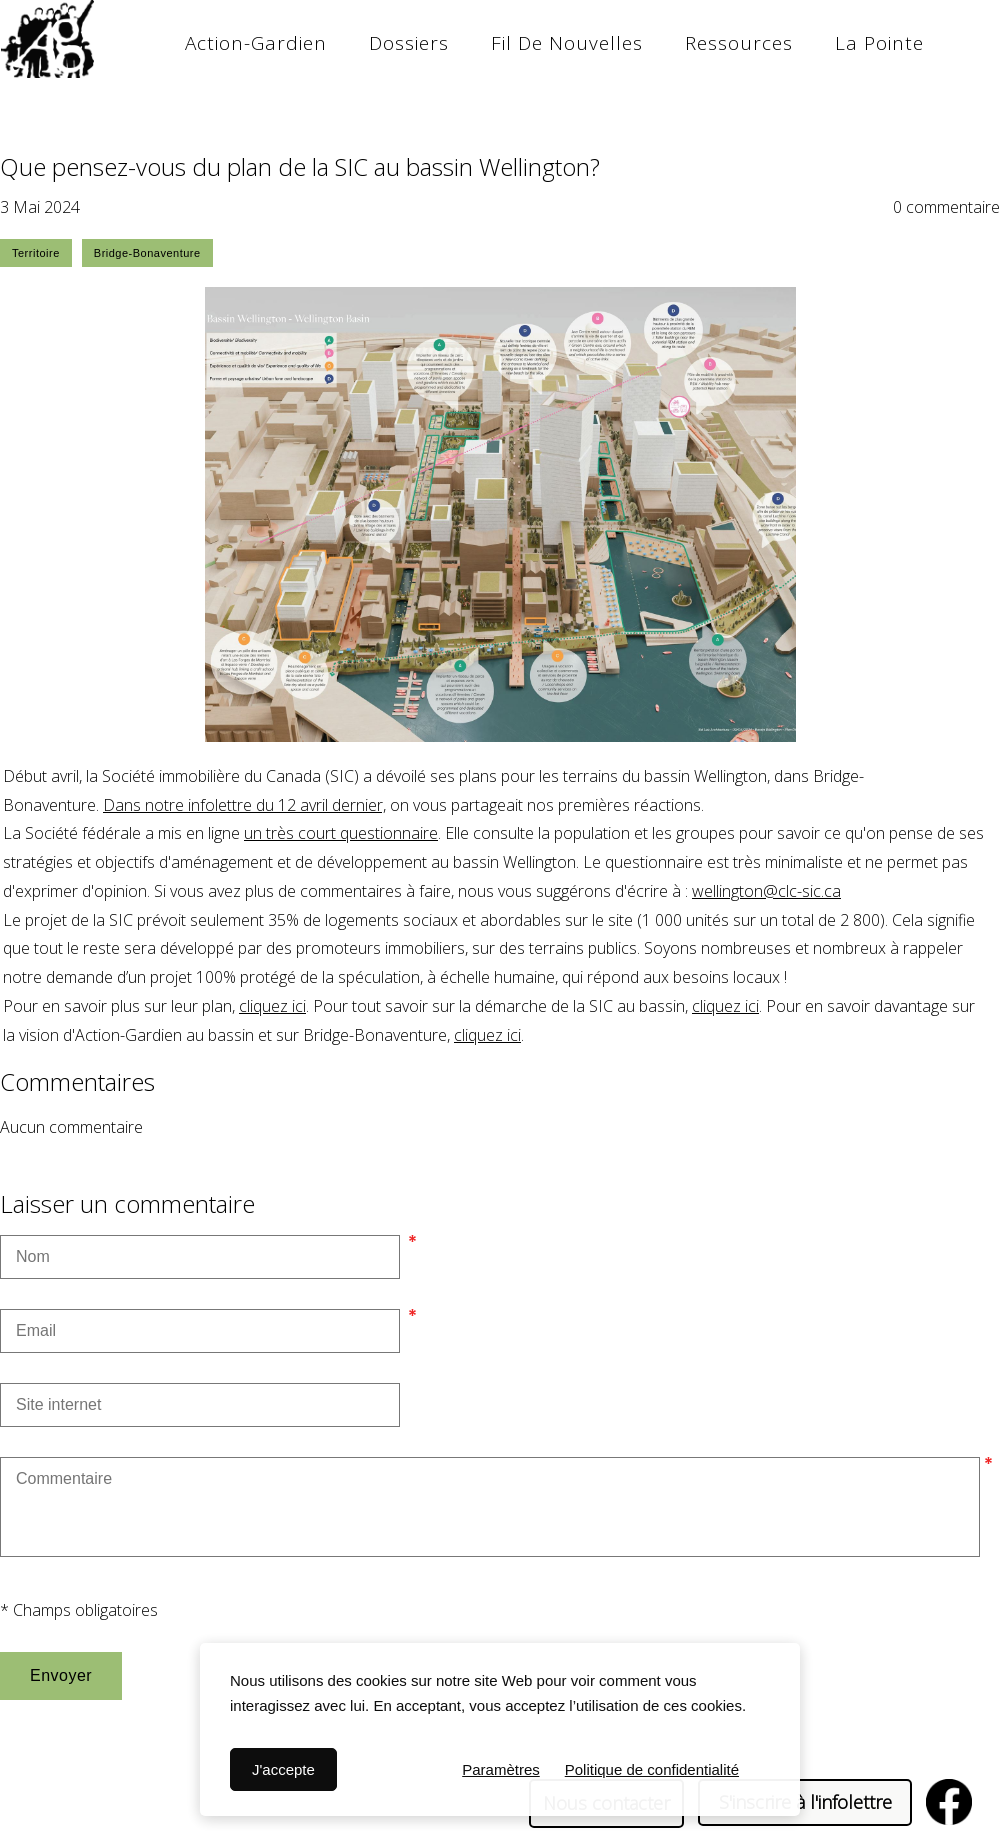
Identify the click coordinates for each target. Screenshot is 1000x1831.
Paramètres (501, 1769)
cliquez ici (272, 1006)
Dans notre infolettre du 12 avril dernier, (244, 805)
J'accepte (283, 1769)
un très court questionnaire (341, 833)
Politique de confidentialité (652, 1769)
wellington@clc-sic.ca (766, 891)
